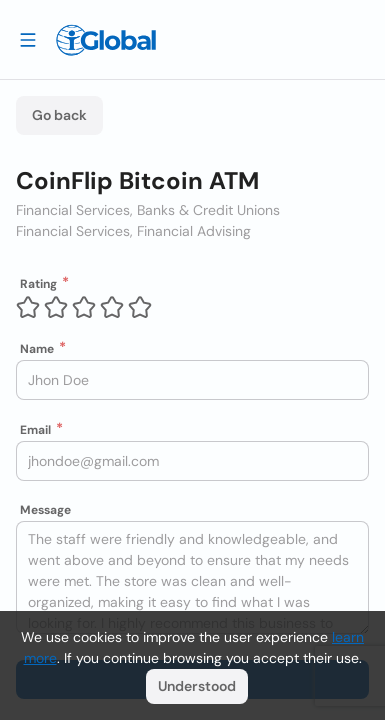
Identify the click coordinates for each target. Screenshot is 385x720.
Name (37, 349)
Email (35, 430)
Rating (38, 284)
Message (45, 510)
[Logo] (106, 40)
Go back (59, 115)
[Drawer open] (28, 39)
